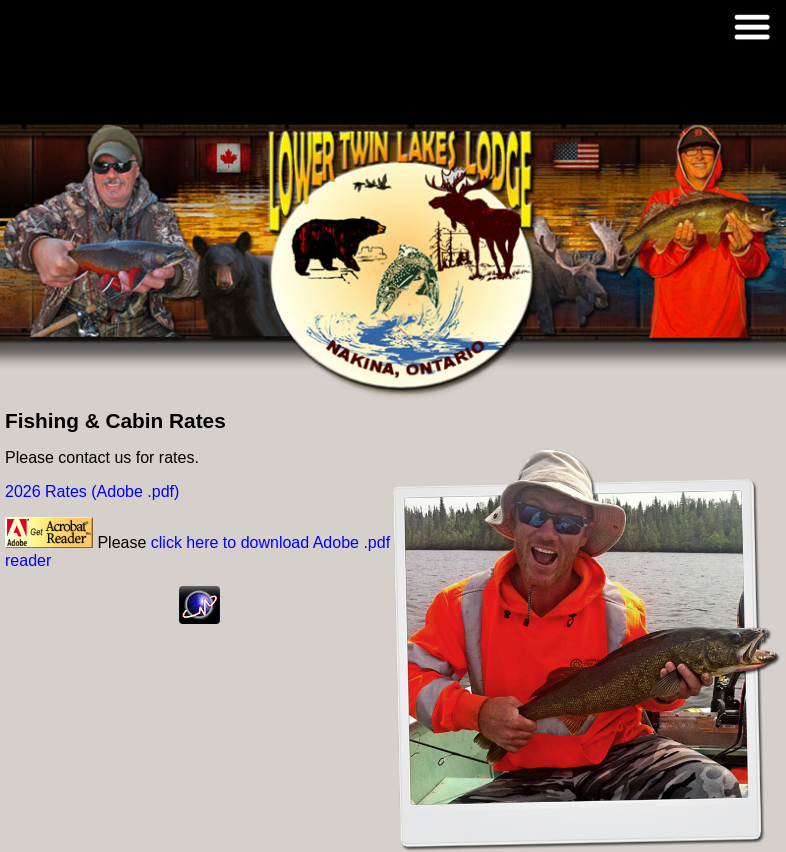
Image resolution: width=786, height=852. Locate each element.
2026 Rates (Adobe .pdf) (92, 491)
